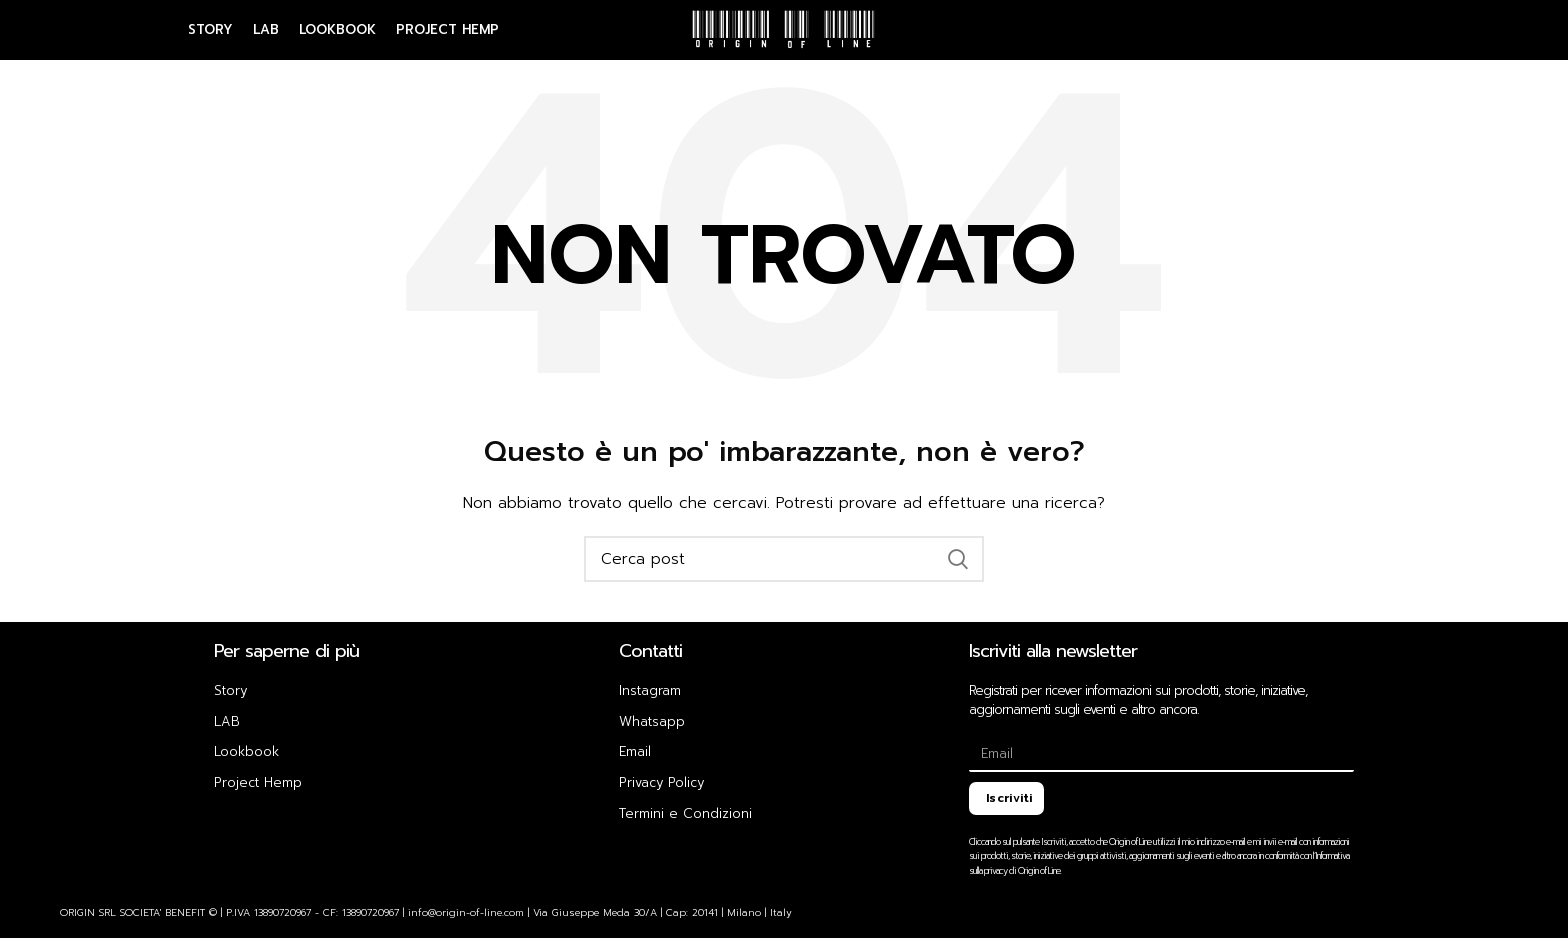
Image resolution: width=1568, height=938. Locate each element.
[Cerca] (784, 559)
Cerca (957, 559)
